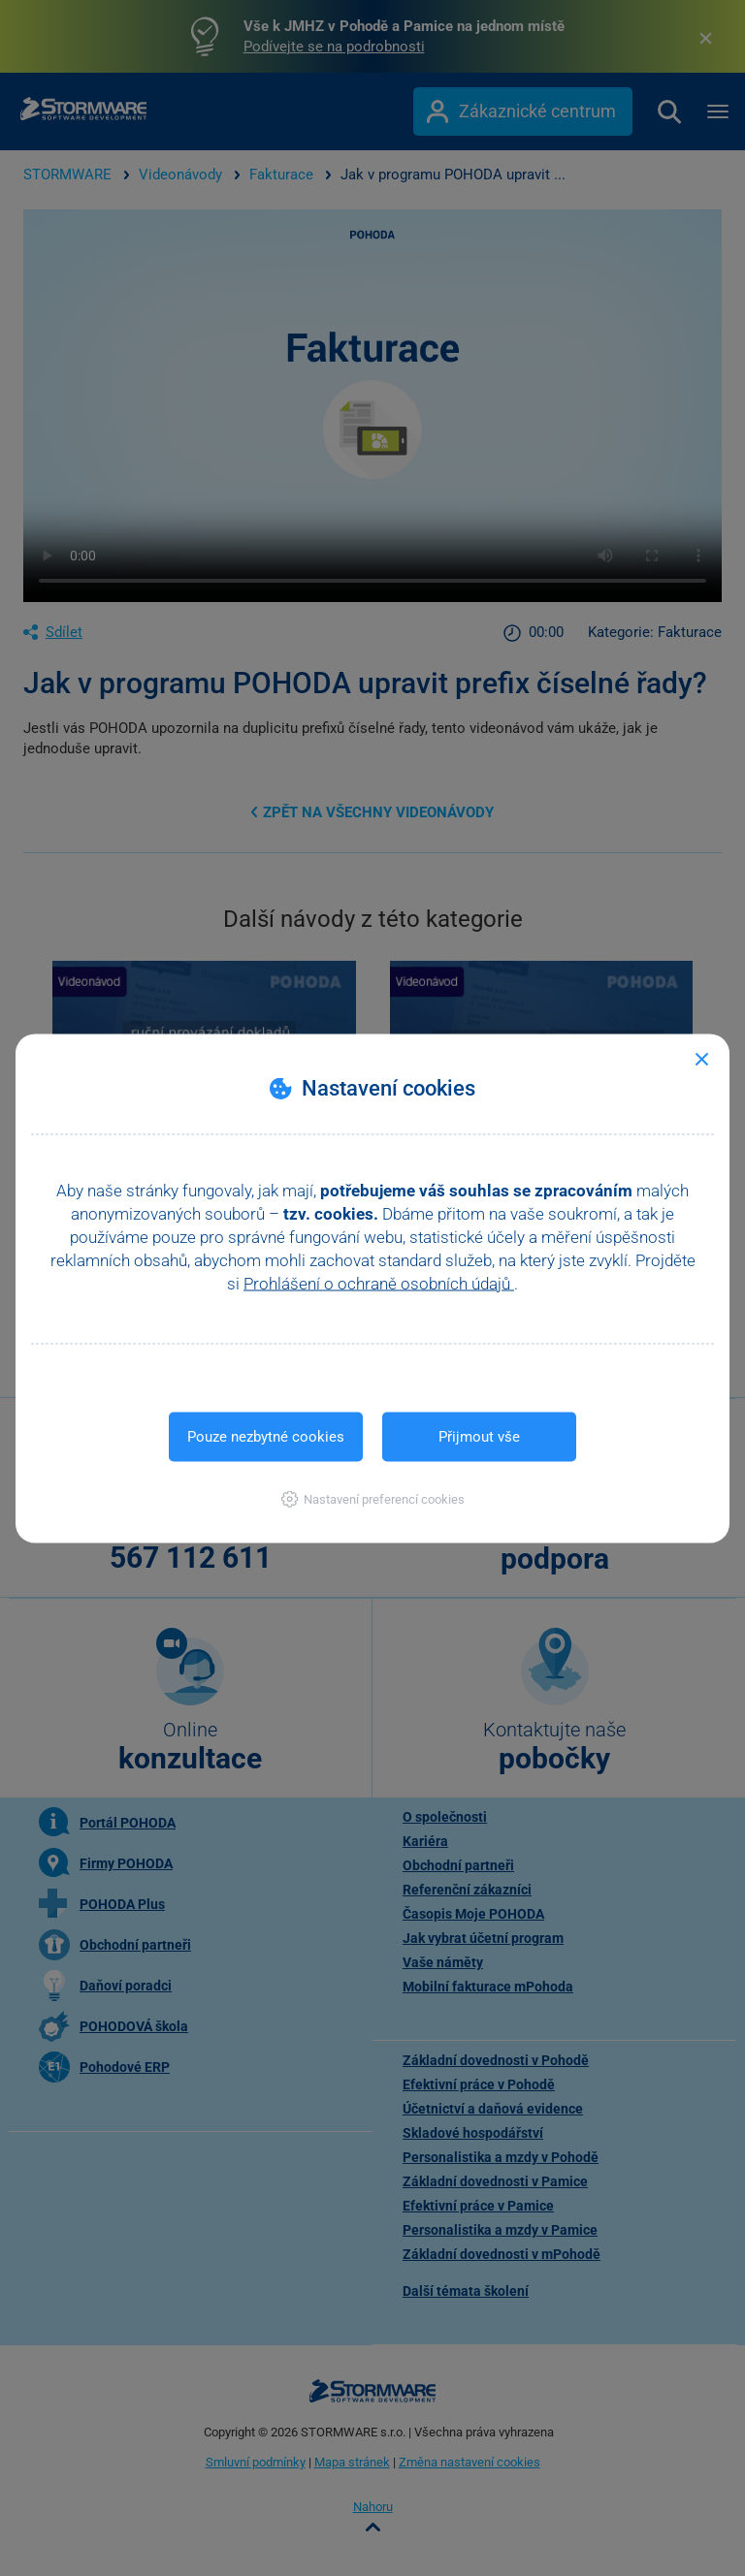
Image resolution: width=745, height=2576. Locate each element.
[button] (373, 1498)
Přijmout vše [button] (479, 1436)
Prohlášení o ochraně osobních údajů (378, 1282)
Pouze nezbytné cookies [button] (265, 1436)
